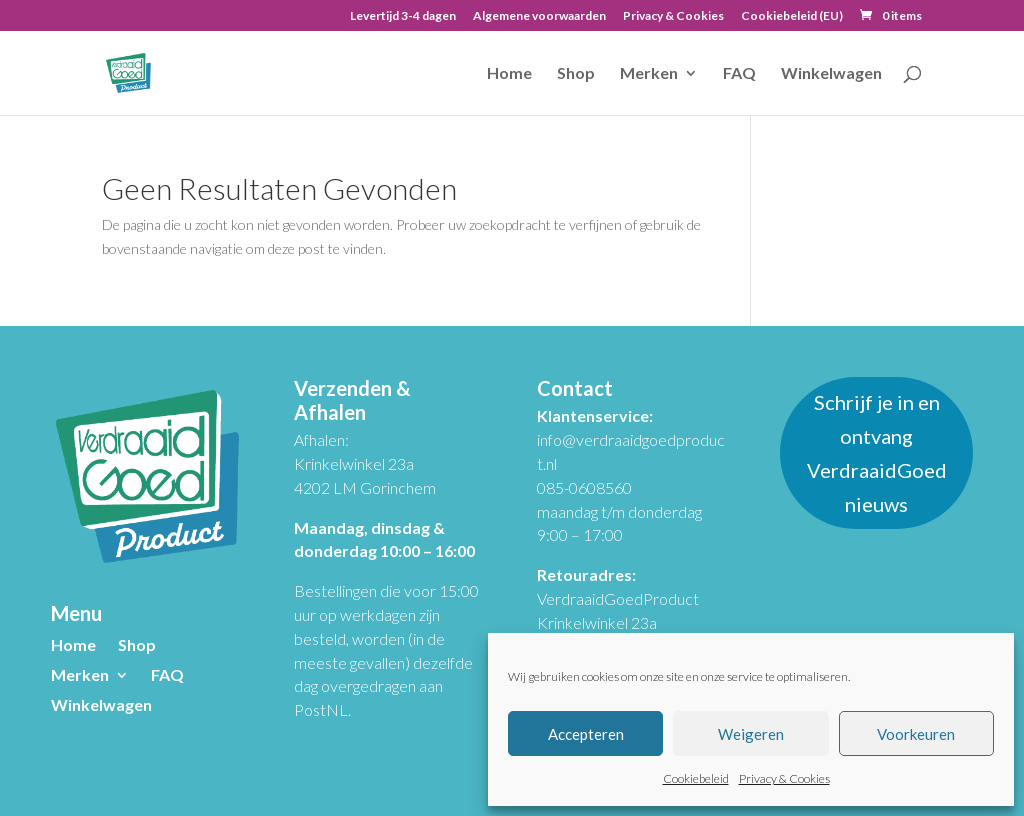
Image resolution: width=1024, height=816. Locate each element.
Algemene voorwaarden (539, 16)
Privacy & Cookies (784, 778)
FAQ (739, 74)
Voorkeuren (916, 734)
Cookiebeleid (696, 778)
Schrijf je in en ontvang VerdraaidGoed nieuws (877, 453)
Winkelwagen (831, 74)
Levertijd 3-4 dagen (403, 16)
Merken (649, 74)
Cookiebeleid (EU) (792, 16)
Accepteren (586, 734)
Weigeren (751, 734)
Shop (576, 74)
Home (509, 74)
